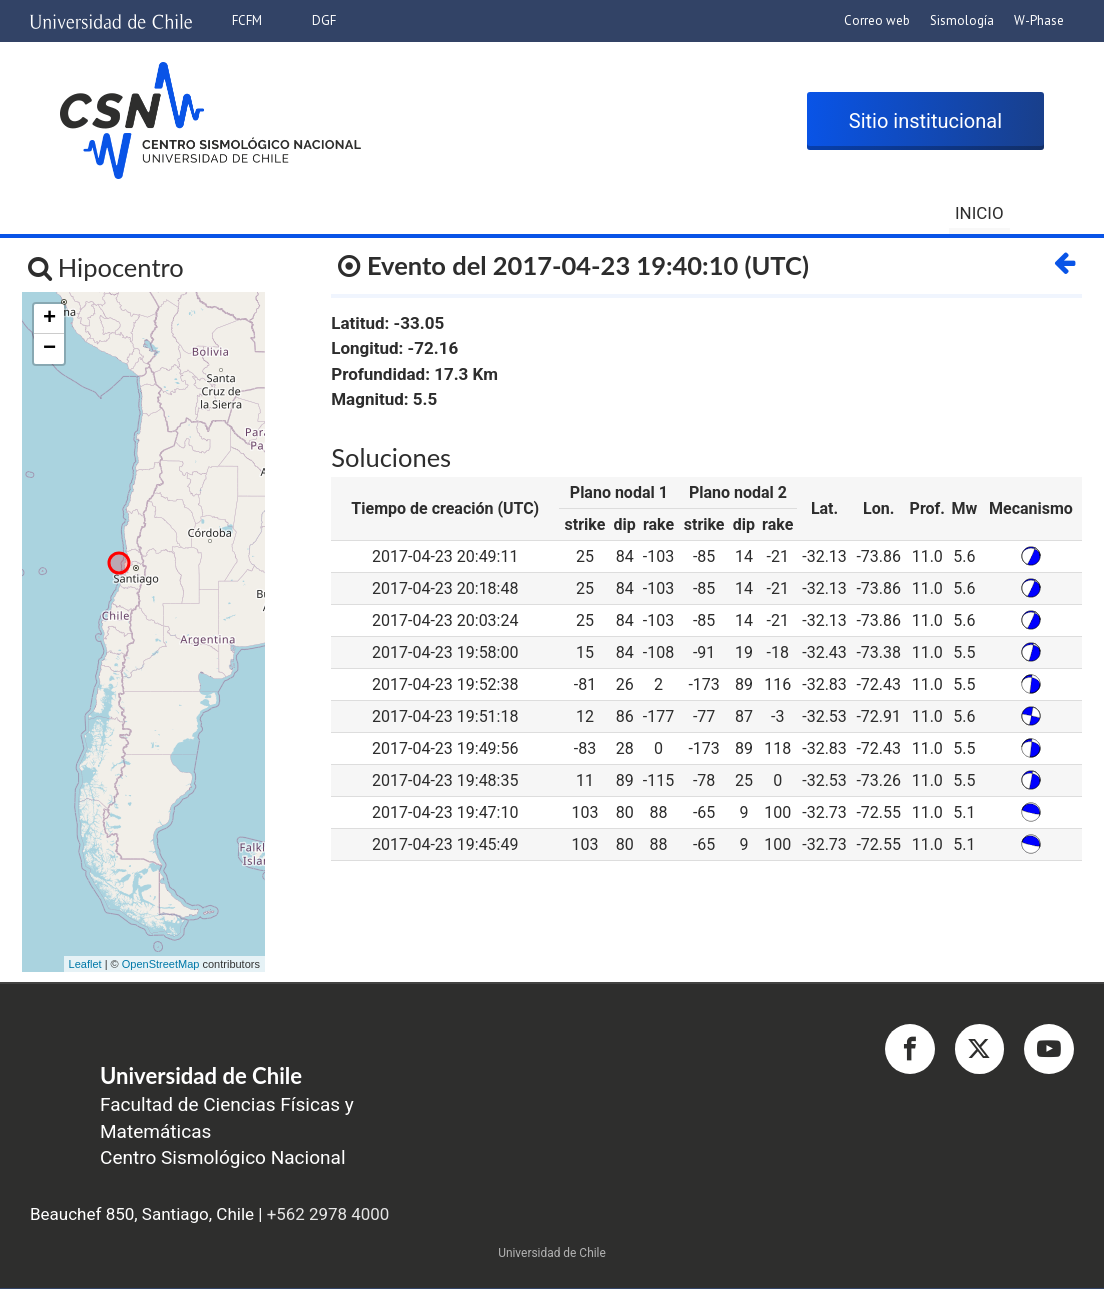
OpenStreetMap (161, 965)
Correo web (877, 20)
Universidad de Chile (552, 1255)
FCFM (247, 20)
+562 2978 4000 (328, 1216)
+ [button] (49, 321)
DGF (324, 20)
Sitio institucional (925, 123)
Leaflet (85, 965)
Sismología (962, 20)
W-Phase (1039, 20)
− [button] (49, 351)
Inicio (979, 213)
